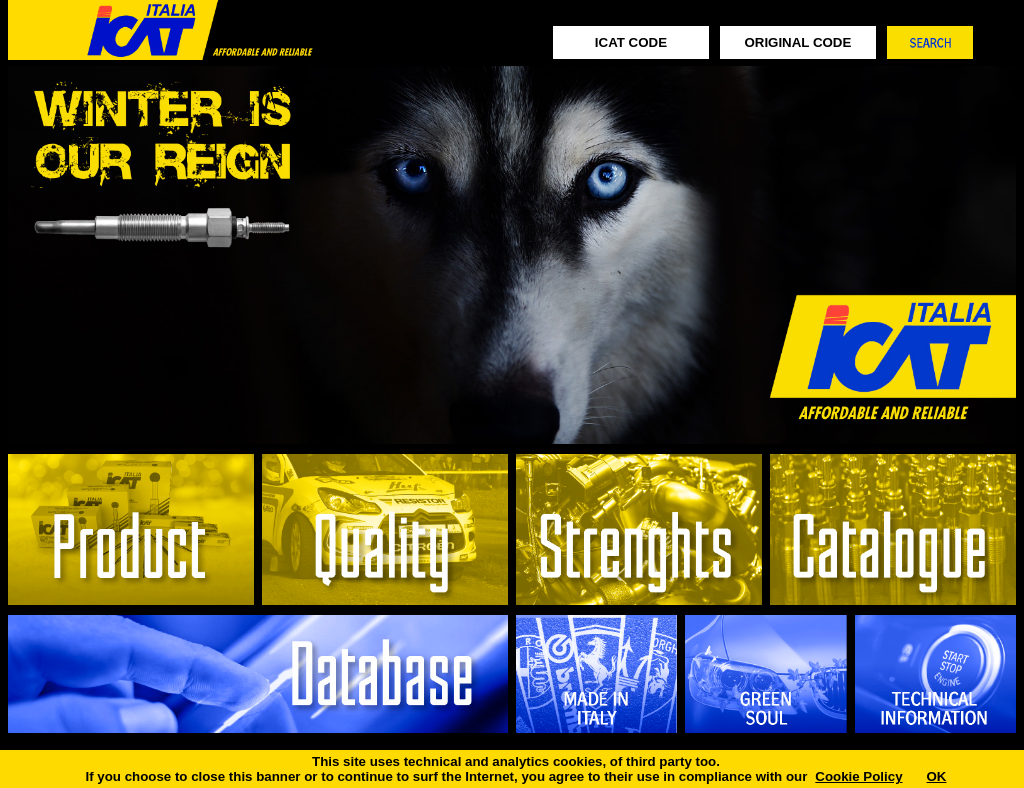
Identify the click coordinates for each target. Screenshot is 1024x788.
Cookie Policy (858, 776)
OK (937, 776)
